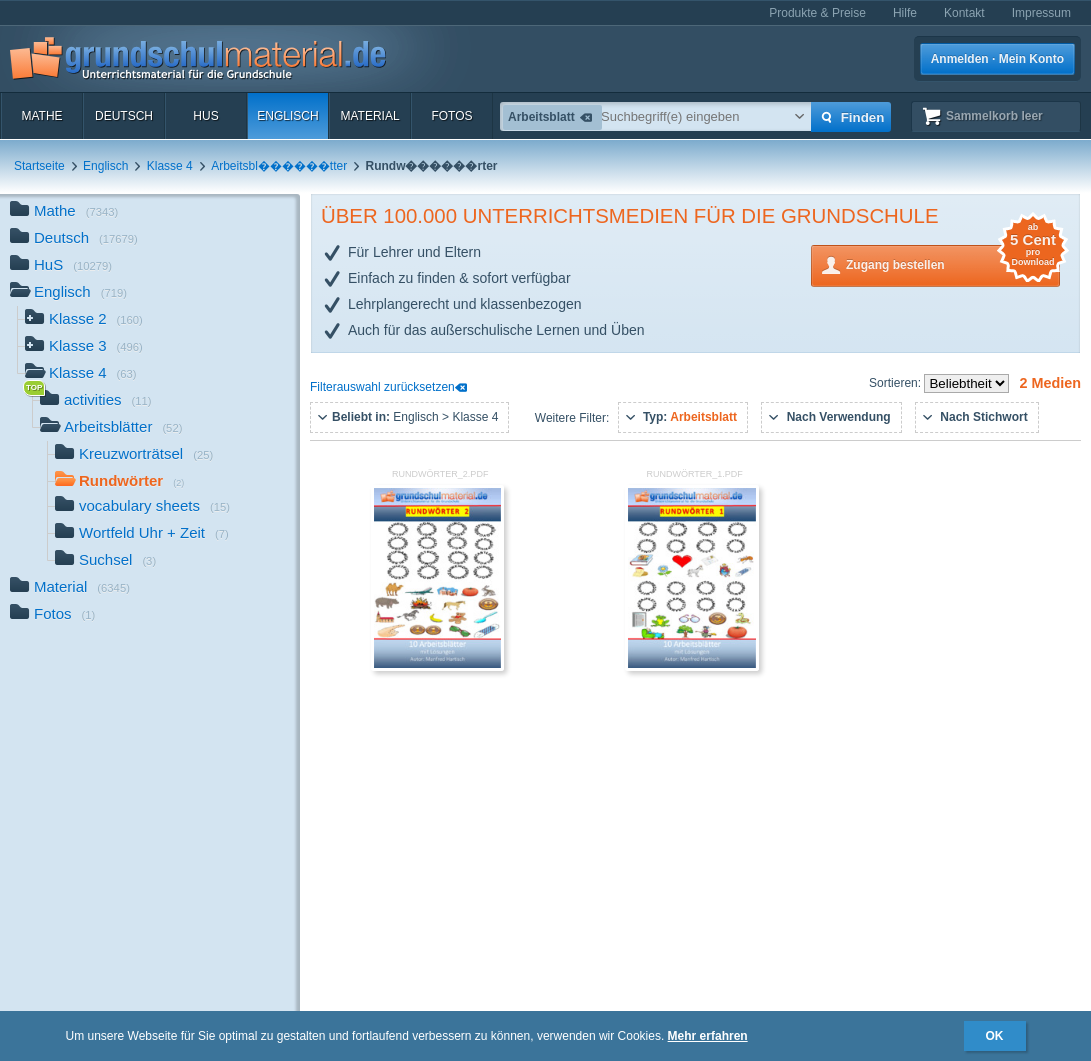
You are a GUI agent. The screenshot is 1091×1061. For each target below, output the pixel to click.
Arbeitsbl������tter (279, 166)
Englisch (287, 116)
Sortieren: (896, 383)
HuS (205, 116)
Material (369, 116)
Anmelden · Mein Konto (997, 59)
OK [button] (995, 1036)
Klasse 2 (84, 320)
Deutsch (124, 116)
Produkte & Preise (817, 13)
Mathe (41, 116)
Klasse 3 (84, 347)
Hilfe (905, 13)
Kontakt (964, 13)
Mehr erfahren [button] (708, 1036)
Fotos (451, 116)
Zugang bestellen (953, 263)
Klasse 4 (170, 166)
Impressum (1041, 13)
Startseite (39, 166)
